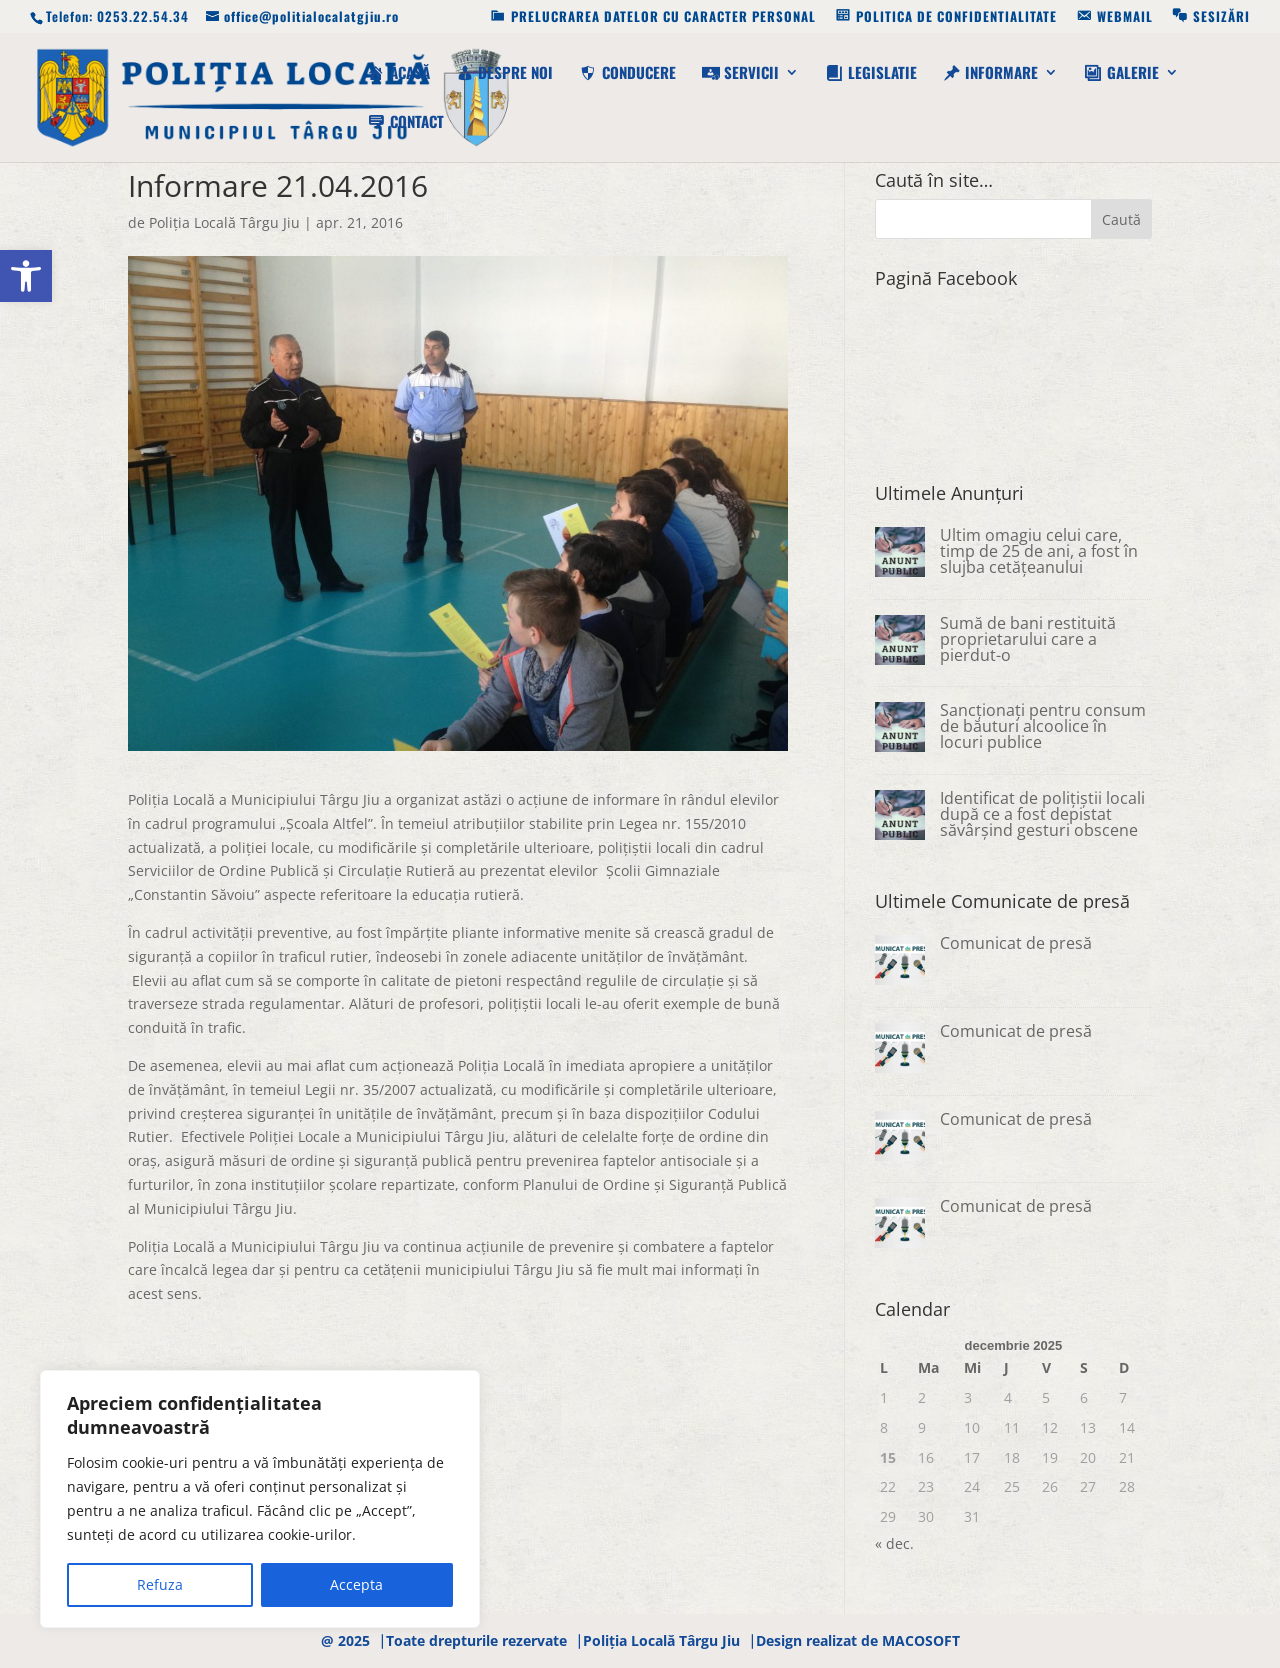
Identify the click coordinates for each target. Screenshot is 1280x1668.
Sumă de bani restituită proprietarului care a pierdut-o (1028, 639)
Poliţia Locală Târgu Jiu (224, 222)
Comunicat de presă (1016, 943)
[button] (26, 276)
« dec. (894, 1543)
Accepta (356, 1584)
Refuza (160, 1584)
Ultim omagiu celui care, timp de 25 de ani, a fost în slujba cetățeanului (1039, 551)
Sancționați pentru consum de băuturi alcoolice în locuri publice (1043, 726)
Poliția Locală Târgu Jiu (661, 1640)
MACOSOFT (921, 1640)
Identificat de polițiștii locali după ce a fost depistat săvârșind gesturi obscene (1042, 814)
